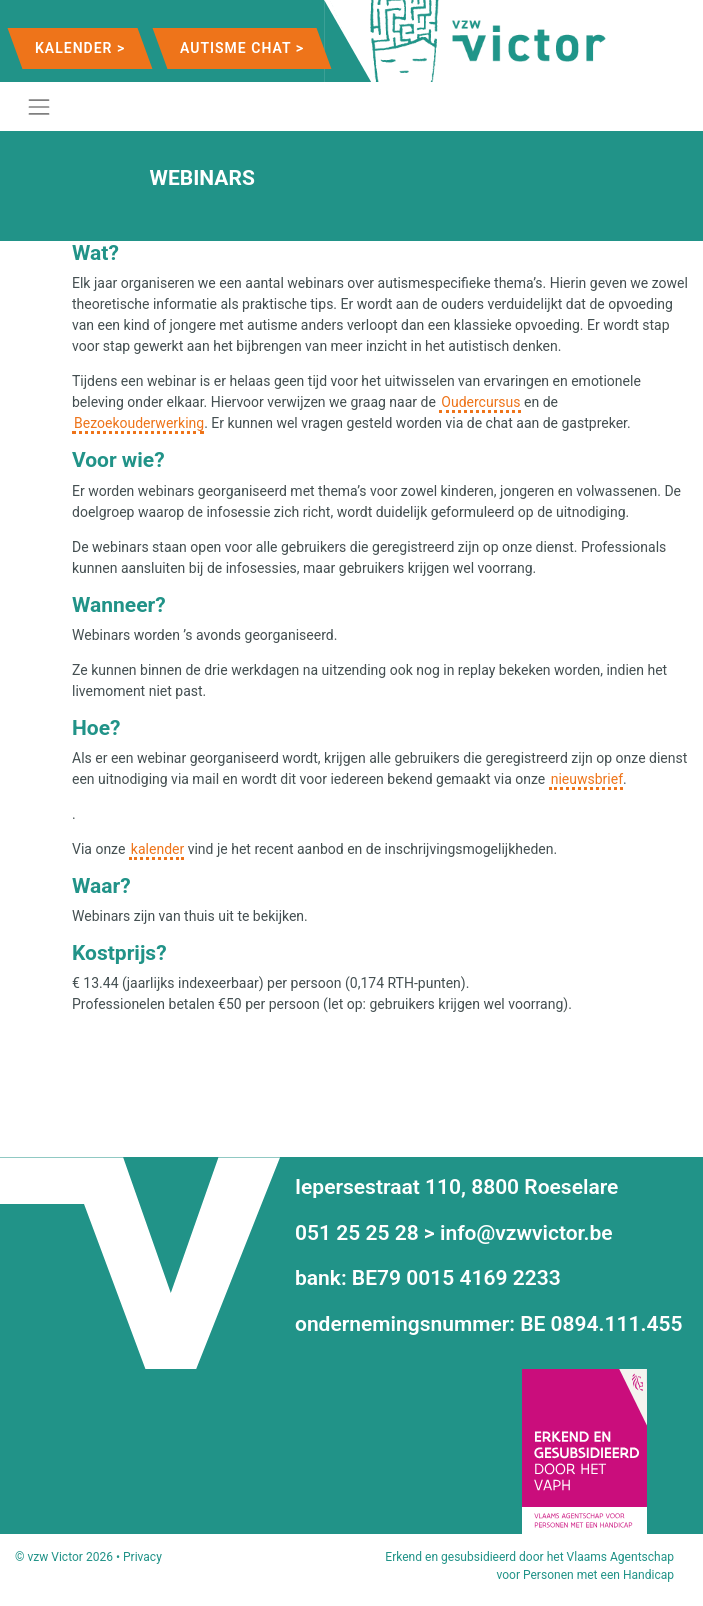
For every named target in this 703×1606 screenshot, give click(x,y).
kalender (157, 849)
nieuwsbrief (587, 779)
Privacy (142, 1557)
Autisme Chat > (242, 48)
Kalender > (80, 48)
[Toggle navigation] (38, 106)
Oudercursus (480, 402)
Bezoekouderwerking (139, 423)
